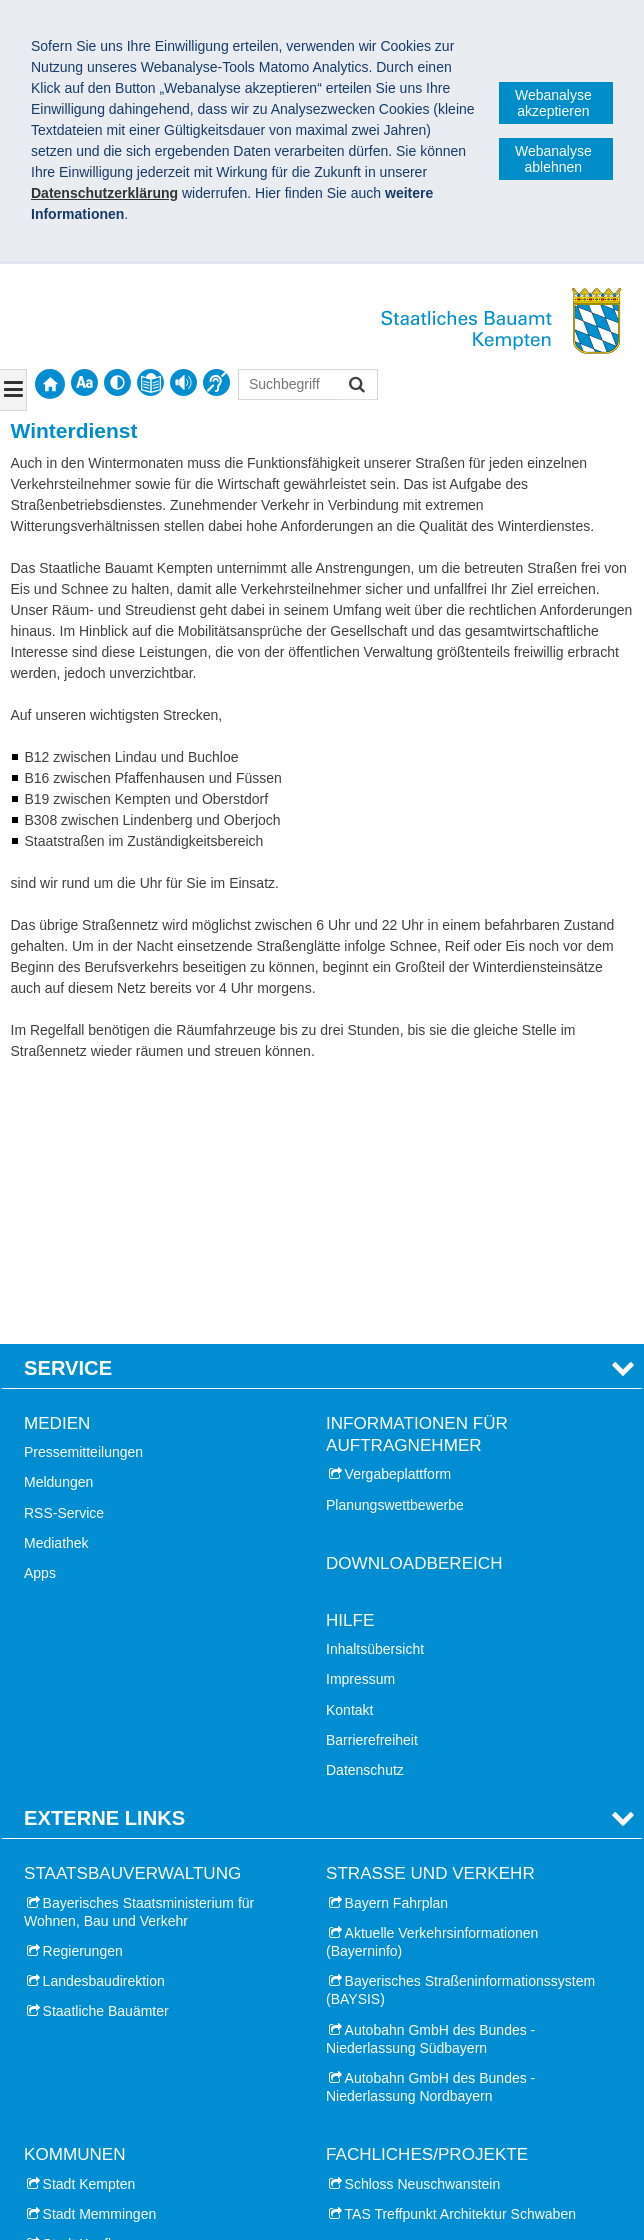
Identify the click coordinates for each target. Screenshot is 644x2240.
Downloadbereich (414, 1302)
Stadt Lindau (82, 2013)
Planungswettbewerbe (395, 1244)
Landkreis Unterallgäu (111, 2104)
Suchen (355, 386)
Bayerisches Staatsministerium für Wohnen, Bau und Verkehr (139, 1651)
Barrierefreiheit (372, 1479)
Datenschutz (365, 1509)
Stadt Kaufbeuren (97, 1983)
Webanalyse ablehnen (553, 159)
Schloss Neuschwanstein (423, 1922)
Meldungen (58, 1221)
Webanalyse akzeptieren (553, 103)
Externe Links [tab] (104, 1557)
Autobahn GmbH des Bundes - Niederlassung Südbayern (430, 1778)
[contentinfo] (150, 382)
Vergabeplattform (398, 1213)
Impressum (360, 1418)
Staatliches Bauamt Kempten (138, 2188)
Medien (57, 1162)
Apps (40, 1312)
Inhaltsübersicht (375, 1388)
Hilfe (350, 1359)
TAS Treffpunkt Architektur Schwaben (460, 1953)
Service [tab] (68, 1107)
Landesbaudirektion (104, 1720)
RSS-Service (64, 1252)
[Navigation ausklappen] (13, 390)
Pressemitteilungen (83, 1191)
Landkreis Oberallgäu (109, 2043)
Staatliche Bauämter (106, 1750)
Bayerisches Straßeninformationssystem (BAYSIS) (460, 1729)
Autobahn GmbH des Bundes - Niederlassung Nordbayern (430, 1826)
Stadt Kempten (89, 1922)
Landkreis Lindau (96, 2134)
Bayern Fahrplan (397, 1642)
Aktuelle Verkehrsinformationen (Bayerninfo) (432, 1681)
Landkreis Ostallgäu (105, 2073)
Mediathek (56, 1282)
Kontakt (349, 1449)
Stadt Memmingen (100, 1953)
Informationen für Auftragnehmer (417, 1173)
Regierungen (83, 1690)
